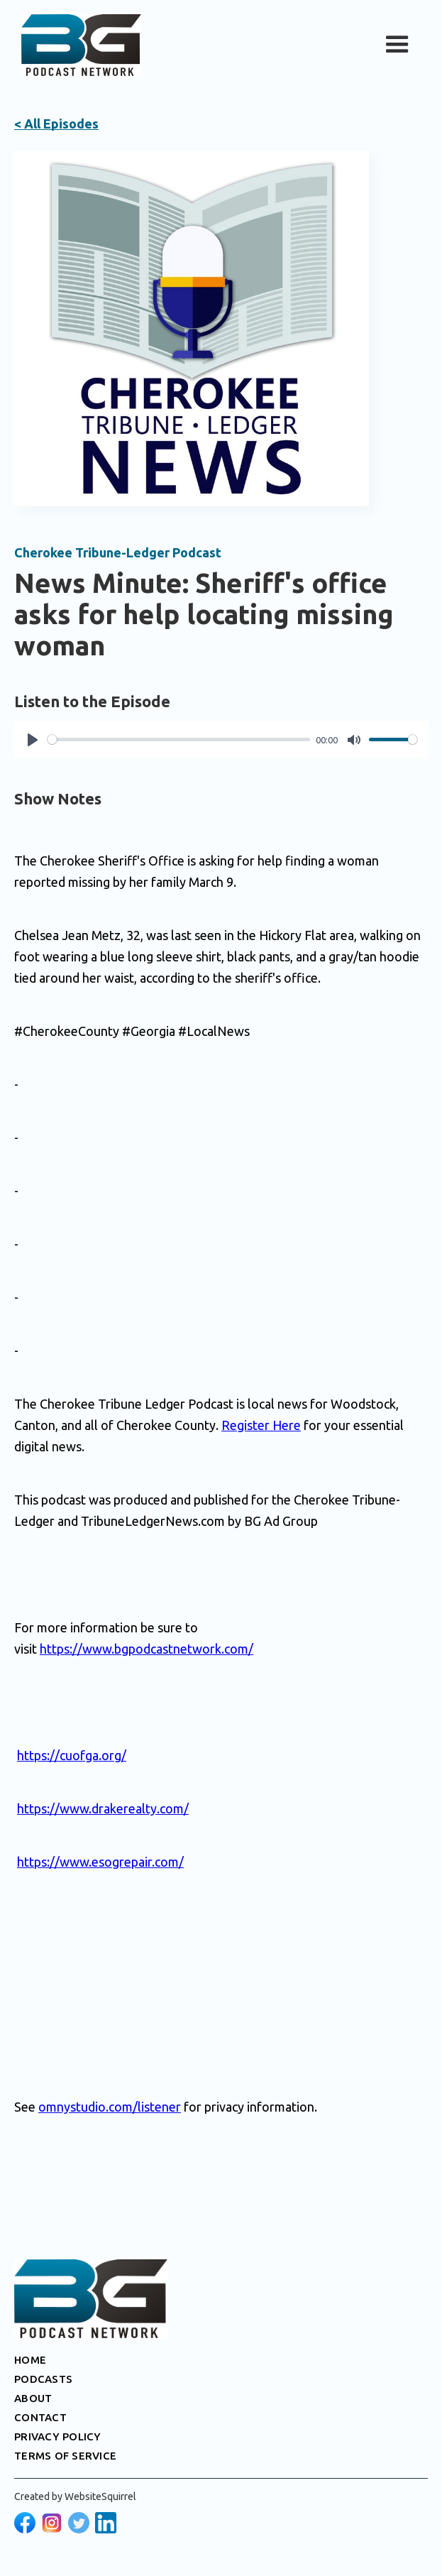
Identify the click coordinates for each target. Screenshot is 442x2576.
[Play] (32, 739)
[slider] (179, 739)
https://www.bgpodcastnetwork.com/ (146, 1649)
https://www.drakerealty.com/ (103, 1808)
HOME (30, 2360)
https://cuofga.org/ (71, 1755)
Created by (75, 2496)
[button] (397, 44)
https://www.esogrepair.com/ (100, 1862)
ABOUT (33, 2398)
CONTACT (40, 2417)
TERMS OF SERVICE (65, 2456)
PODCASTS (43, 2379)
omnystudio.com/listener (109, 2107)
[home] (77, 45)
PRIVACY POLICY (57, 2436)
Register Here (261, 1425)
